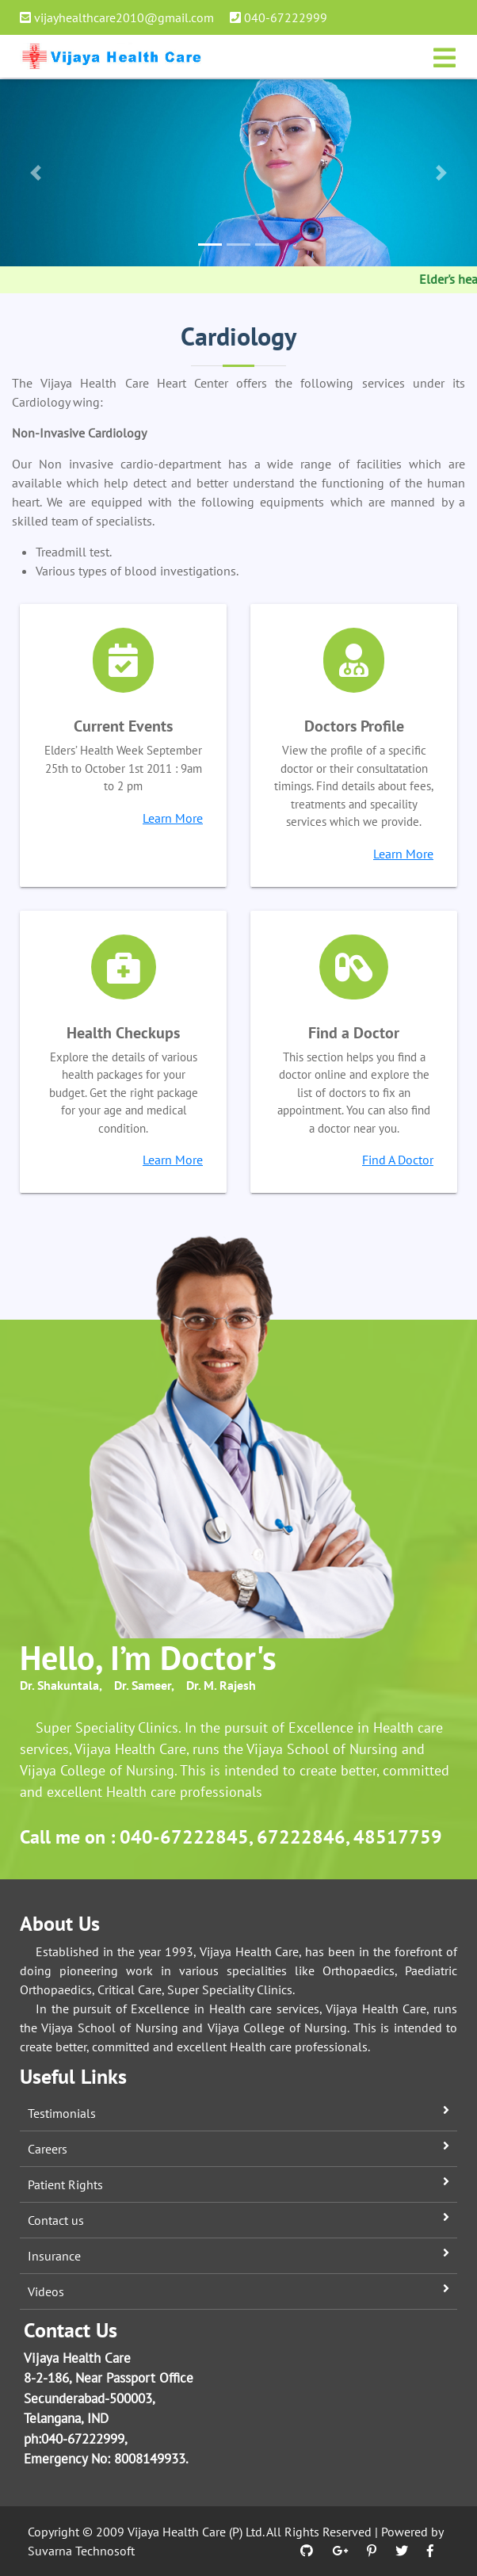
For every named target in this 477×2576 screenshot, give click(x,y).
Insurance (54, 2256)
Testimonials (62, 2113)
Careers (47, 2149)
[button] (35, 172)
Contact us (56, 2220)
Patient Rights (65, 2184)
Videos (46, 2291)
